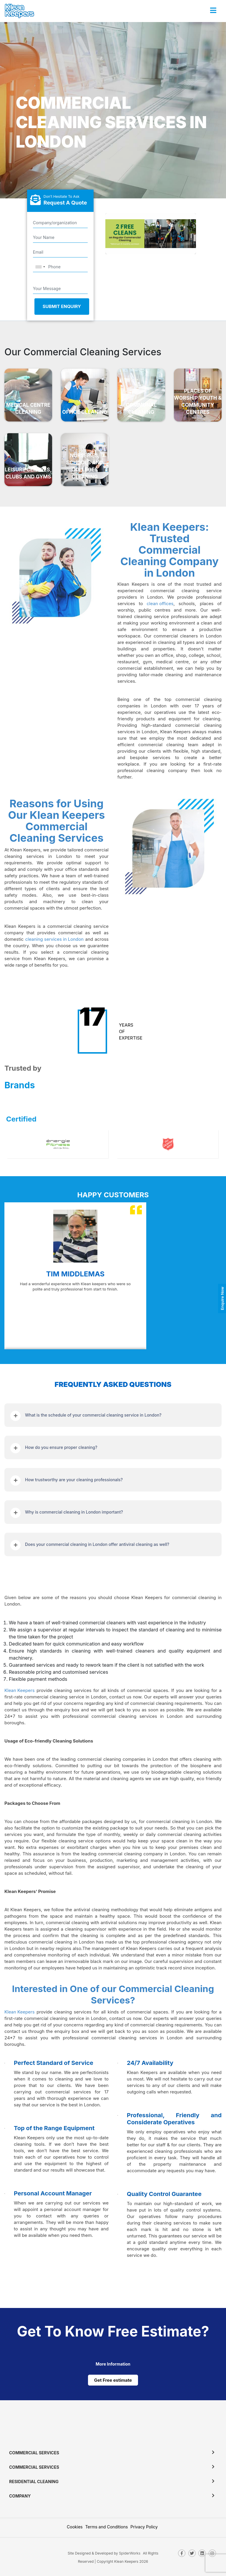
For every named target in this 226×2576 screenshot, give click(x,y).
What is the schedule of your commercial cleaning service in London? (93, 1414)
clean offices (160, 603)
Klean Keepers (19, 1690)
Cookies (75, 2526)
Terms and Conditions (106, 2526)
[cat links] (113, 2364)
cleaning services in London (54, 939)
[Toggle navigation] (213, 11)
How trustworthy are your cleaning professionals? (74, 1479)
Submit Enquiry (62, 306)
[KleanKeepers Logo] (19, 11)
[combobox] (40, 267)
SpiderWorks (129, 2553)
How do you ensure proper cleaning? (61, 1447)
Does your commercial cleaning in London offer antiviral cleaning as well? (97, 1544)
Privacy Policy (144, 2526)
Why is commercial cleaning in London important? (74, 1511)
